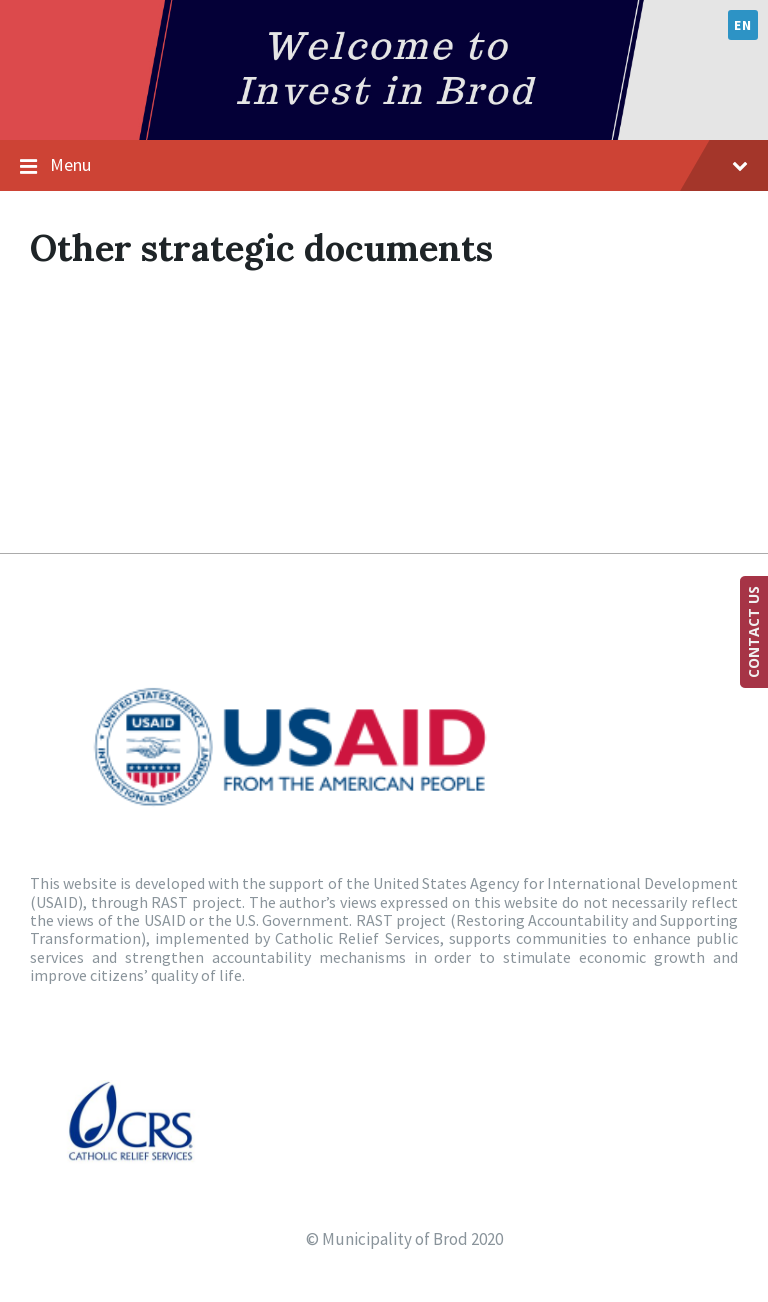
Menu (399, 164)
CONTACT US (753, 632)
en (742, 25)
